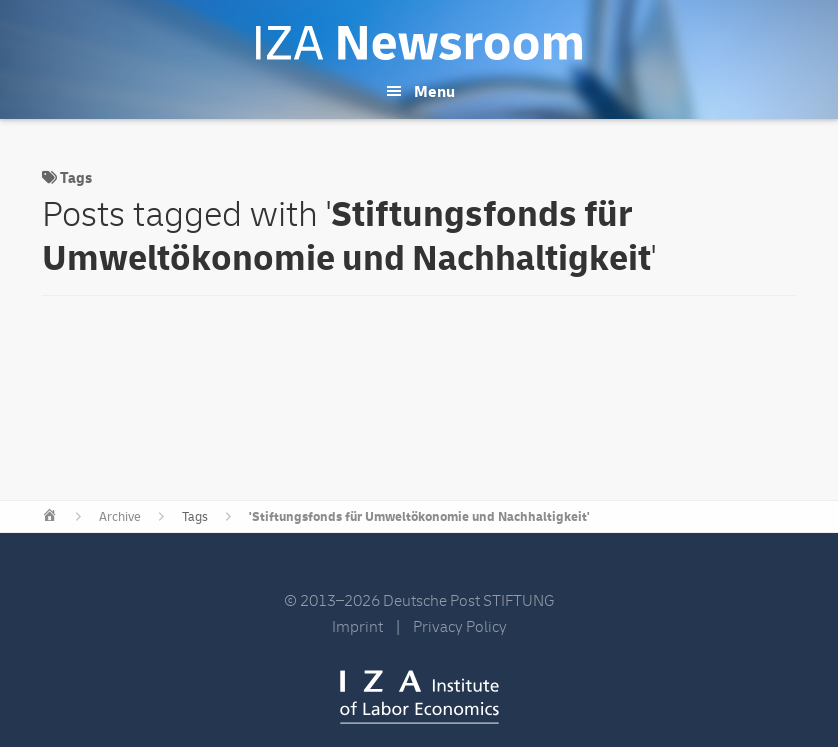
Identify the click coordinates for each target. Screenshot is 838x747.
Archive (120, 517)
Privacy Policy (460, 627)
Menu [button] (434, 92)
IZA (419, 697)
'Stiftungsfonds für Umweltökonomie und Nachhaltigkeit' (419, 517)
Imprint (357, 627)
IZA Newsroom (419, 43)
